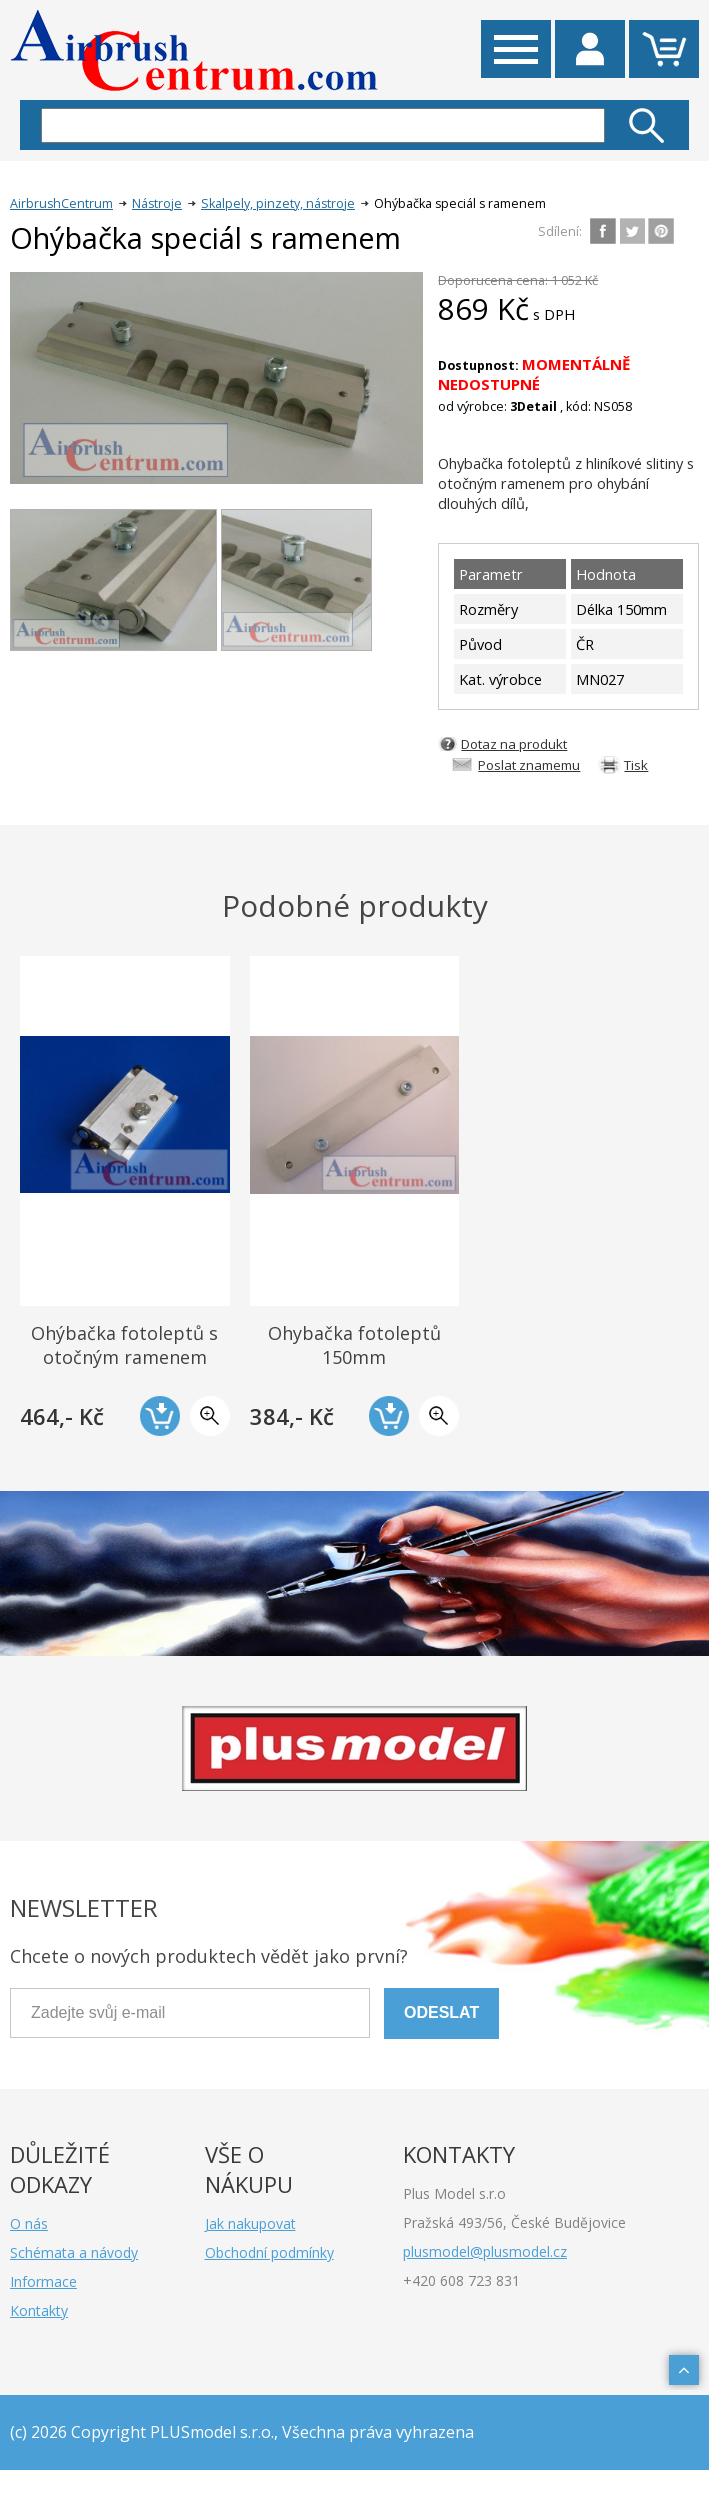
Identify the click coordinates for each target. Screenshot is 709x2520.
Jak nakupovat (250, 2223)
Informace (43, 2281)
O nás (29, 2223)
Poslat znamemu (529, 765)
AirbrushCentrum (61, 203)
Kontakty (39, 2310)
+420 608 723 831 (461, 2280)
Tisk (636, 765)
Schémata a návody (74, 2252)
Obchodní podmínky (269, 2252)
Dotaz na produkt (514, 744)
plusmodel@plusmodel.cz (485, 2251)
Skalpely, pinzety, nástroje (278, 203)
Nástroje (157, 203)
